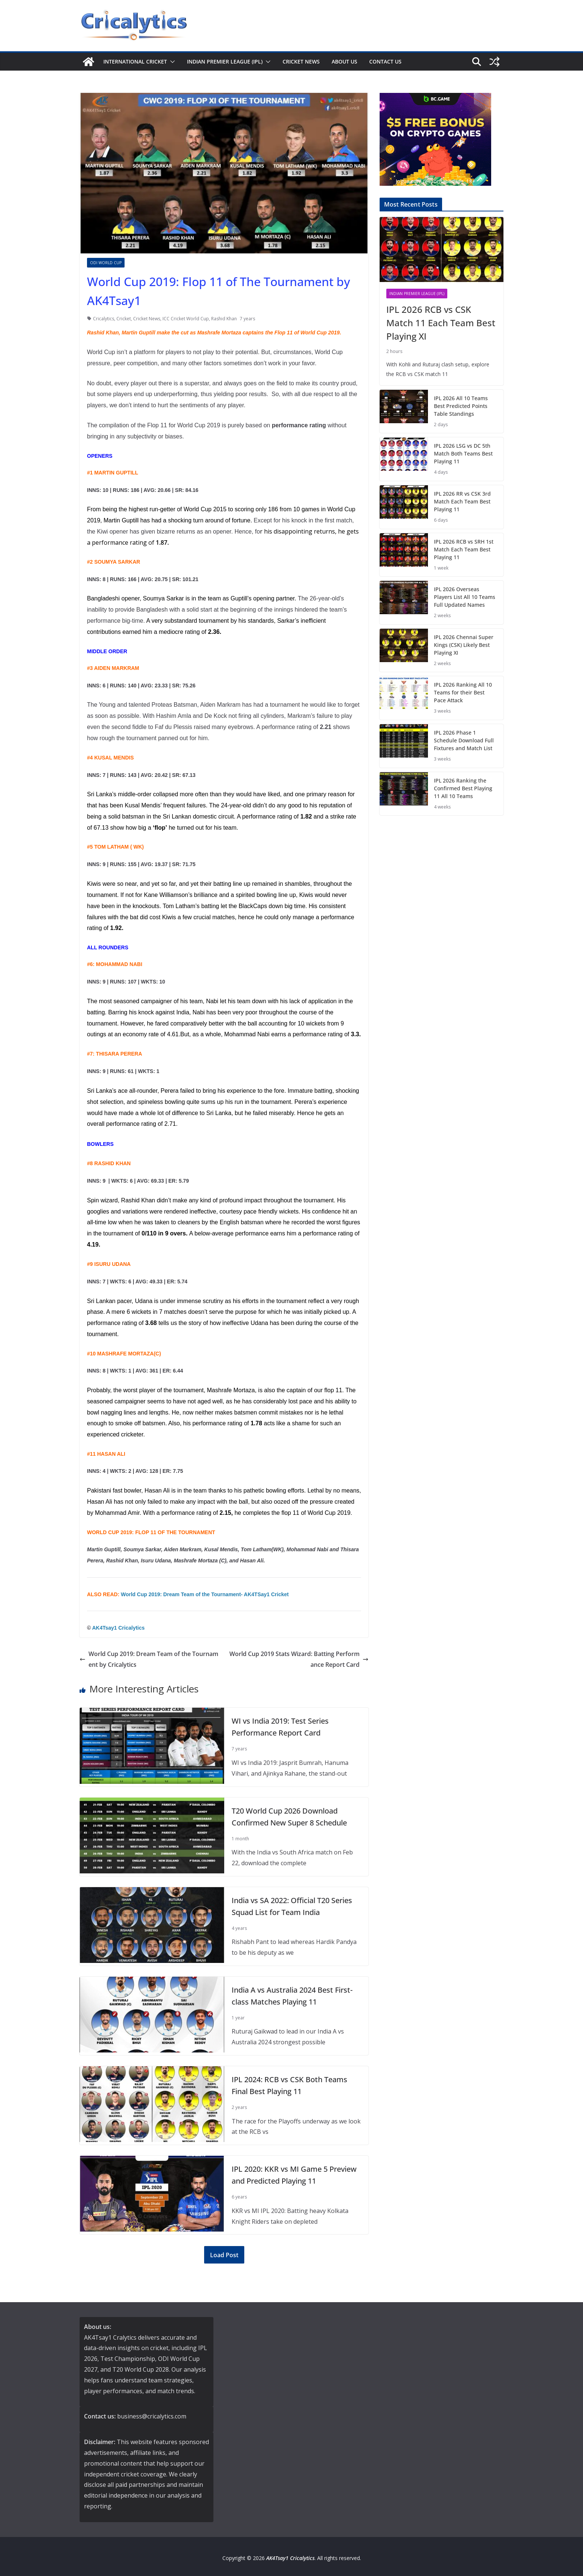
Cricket (123, 318)
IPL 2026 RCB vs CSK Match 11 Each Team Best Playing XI (440, 322)
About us (344, 61)
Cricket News (301, 61)
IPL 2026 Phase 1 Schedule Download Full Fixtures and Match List (464, 740)
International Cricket (135, 61)
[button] (171, 61)
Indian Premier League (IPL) (224, 61)
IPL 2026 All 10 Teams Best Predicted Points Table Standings (461, 406)
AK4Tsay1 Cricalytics (118, 1628)
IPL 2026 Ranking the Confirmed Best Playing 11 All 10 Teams (463, 788)
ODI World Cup (106, 262)
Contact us (385, 61)
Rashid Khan (224, 318)
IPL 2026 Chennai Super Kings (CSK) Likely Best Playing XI (463, 645)
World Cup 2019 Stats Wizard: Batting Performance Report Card (298, 1659)
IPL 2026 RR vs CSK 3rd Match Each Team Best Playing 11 (462, 501)
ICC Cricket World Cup (185, 318)
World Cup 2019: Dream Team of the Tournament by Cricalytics (149, 1659)
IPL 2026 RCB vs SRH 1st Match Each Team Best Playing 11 (463, 549)
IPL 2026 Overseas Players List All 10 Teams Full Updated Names (464, 597)
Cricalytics (103, 318)
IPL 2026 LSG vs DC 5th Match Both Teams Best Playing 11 (463, 453)
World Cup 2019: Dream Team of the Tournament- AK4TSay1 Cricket (205, 1594)
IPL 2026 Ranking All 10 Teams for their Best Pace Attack (463, 692)
